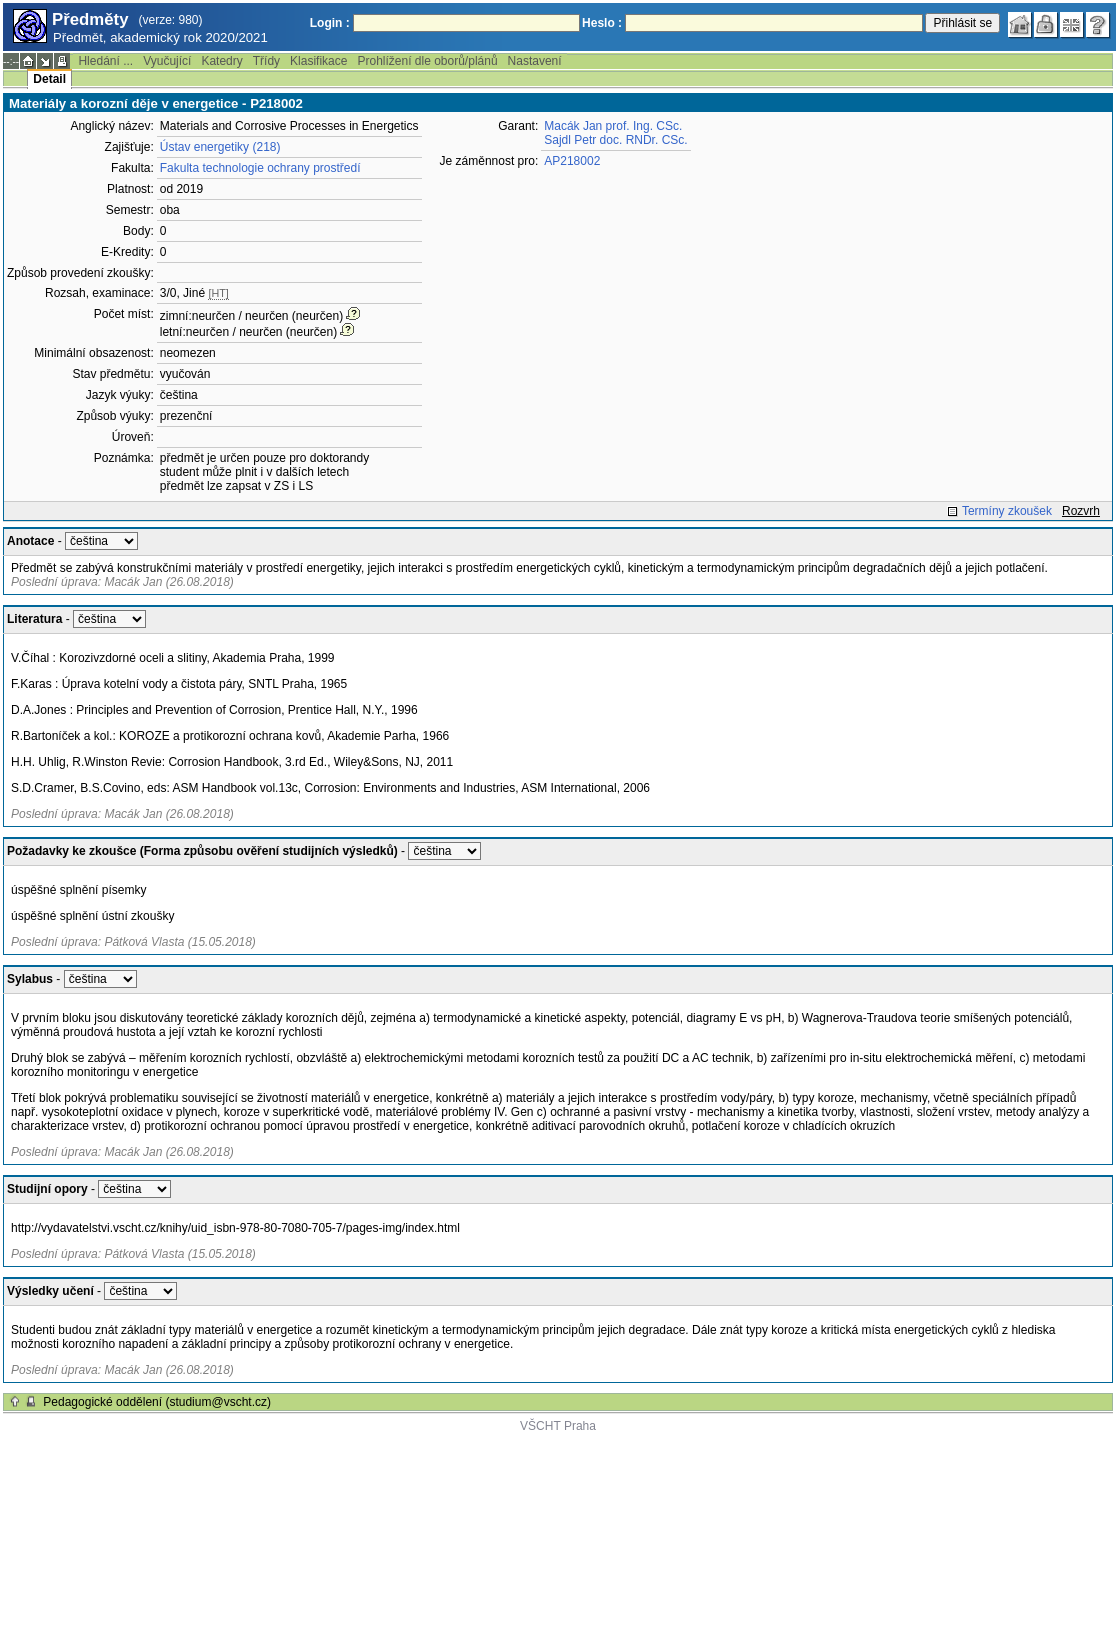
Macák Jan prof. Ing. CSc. (613, 126)
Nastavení (535, 61)
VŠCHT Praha (558, 1426)
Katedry (221, 61)
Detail (49, 79)
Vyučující (167, 61)
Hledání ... (105, 61)
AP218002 (572, 161)
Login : (330, 23)
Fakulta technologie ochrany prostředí (260, 168)
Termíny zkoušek (1007, 511)
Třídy (266, 61)
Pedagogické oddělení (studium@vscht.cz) (157, 1402)
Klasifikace (318, 61)
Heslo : (602, 23)
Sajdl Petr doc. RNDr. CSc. (615, 140)
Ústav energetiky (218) (220, 147)
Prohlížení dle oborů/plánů (427, 61)
